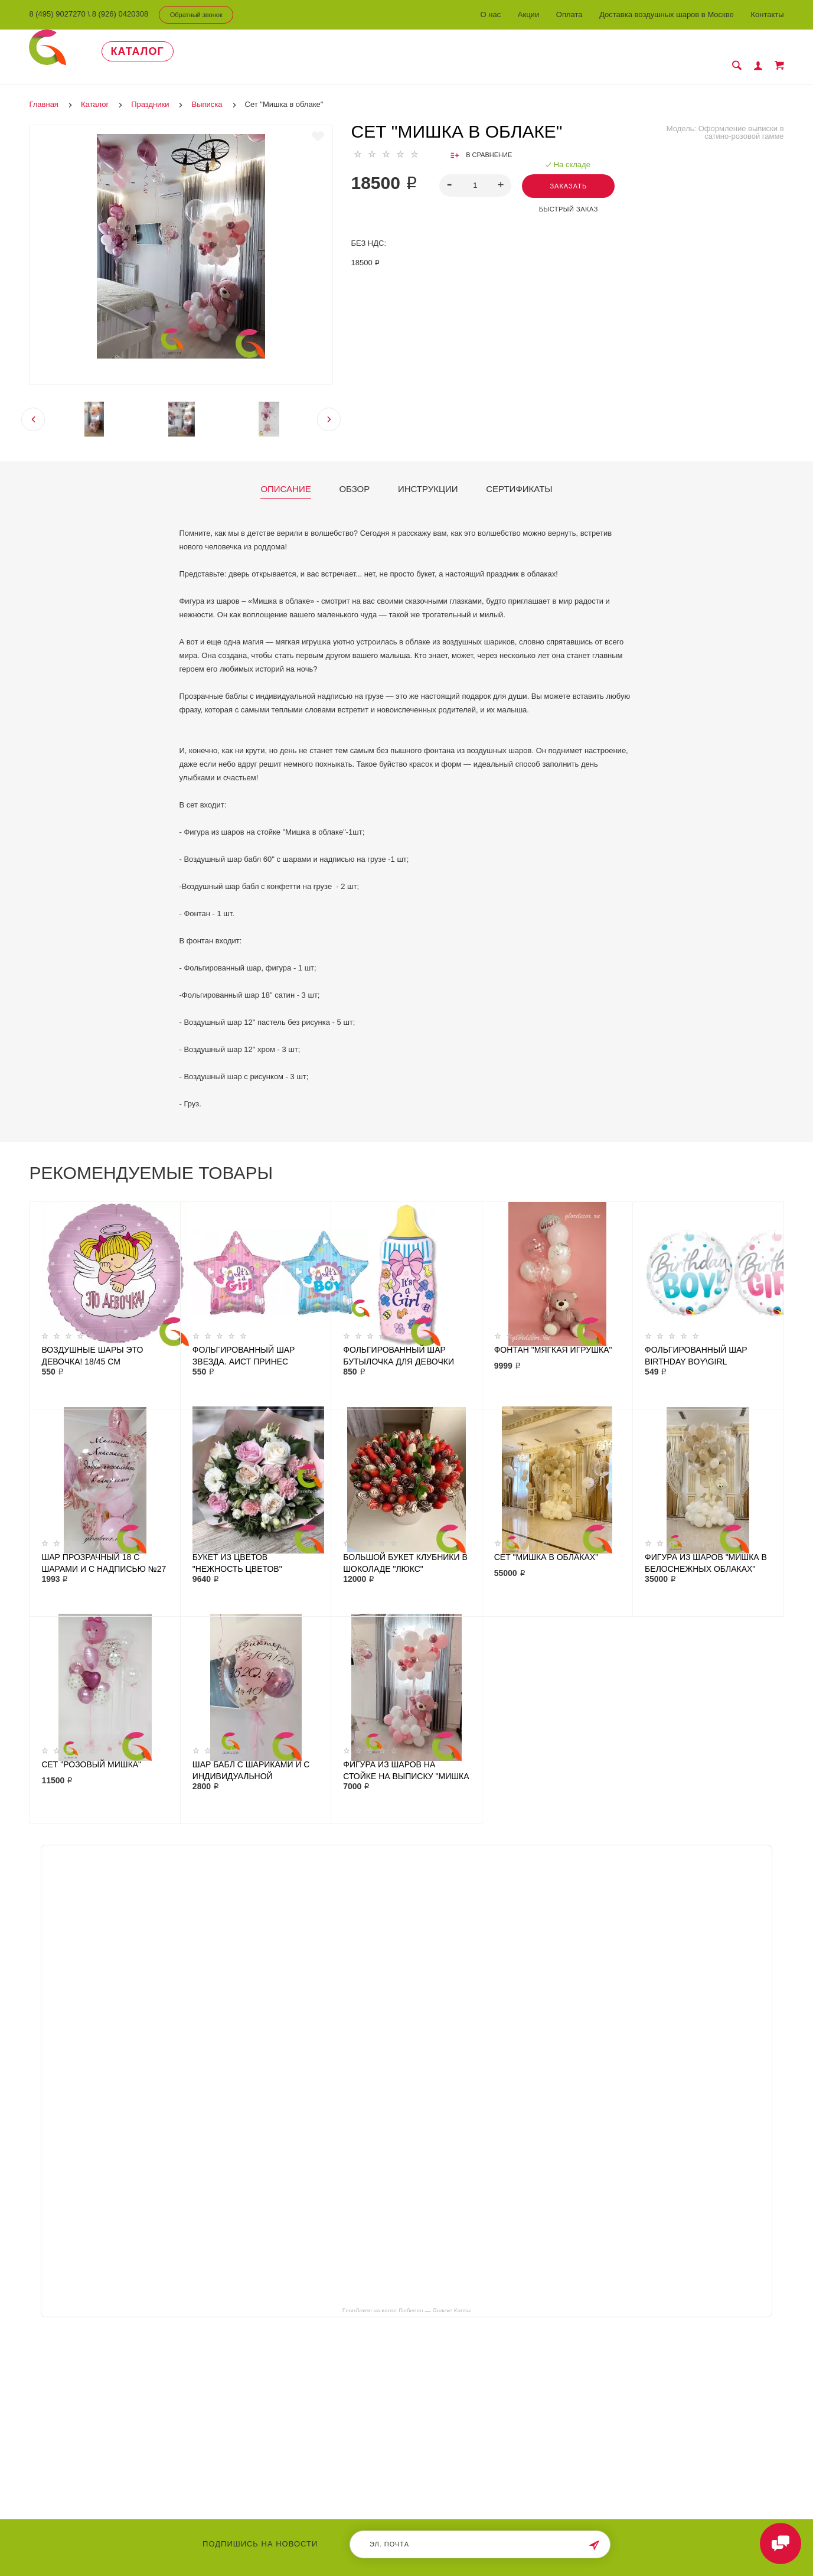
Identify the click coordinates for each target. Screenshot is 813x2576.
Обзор (354, 476)
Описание (285, 476)
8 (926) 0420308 (120, 13)
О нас (491, 14)
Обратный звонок (196, 14)
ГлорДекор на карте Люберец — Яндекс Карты (406, 2297)
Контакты (766, 14)
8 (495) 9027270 (57, 13)
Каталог (137, 51)
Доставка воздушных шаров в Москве (666, 14)
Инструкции (428, 476)
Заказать (568, 173)
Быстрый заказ (568, 196)
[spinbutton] (476, 172)
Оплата (569, 14)
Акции (528, 14)
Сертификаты (519, 476)
